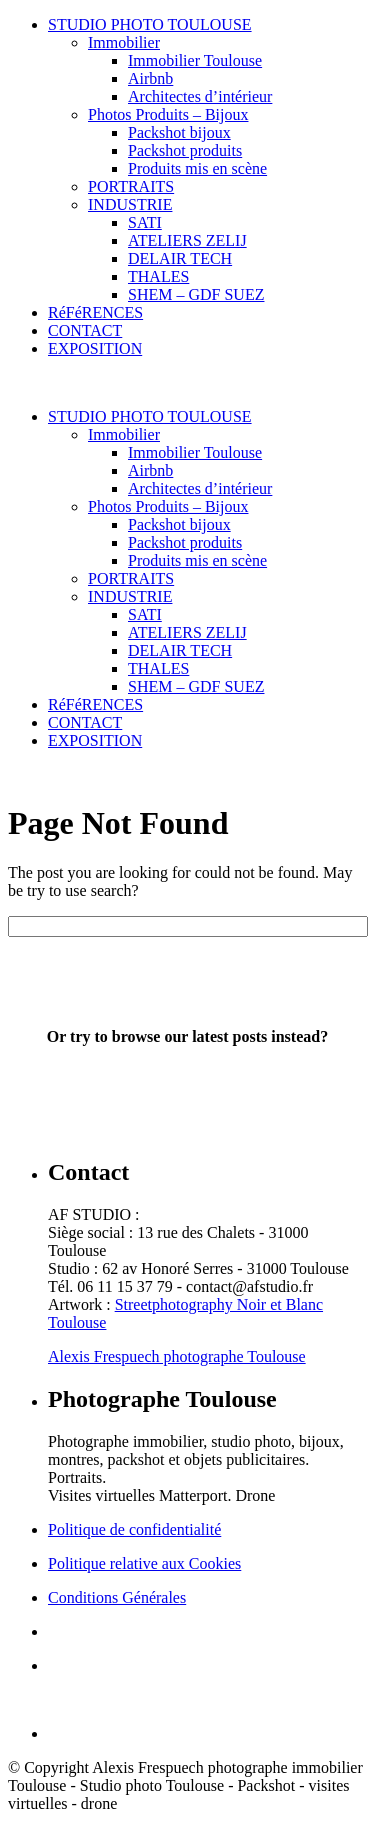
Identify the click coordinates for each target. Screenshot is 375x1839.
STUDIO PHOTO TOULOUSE (150, 24)
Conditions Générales (117, 1597)
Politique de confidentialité (134, 1529)
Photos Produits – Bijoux (168, 114)
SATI (145, 222)
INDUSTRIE (130, 204)
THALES (158, 276)
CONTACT (85, 330)
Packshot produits (185, 150)
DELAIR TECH (180, 258)
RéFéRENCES (95, 312)
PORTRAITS (131, 186)
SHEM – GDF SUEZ (196, 294)
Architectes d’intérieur (200, 96)
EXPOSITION (95, 348)
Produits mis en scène (197, 168)
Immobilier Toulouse (195, 60)
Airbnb (150, 78)
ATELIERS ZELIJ (187, 240)
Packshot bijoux (179, 132)
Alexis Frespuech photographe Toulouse (177, 1356)
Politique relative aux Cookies (144, 1563)
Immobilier (124, 42)
